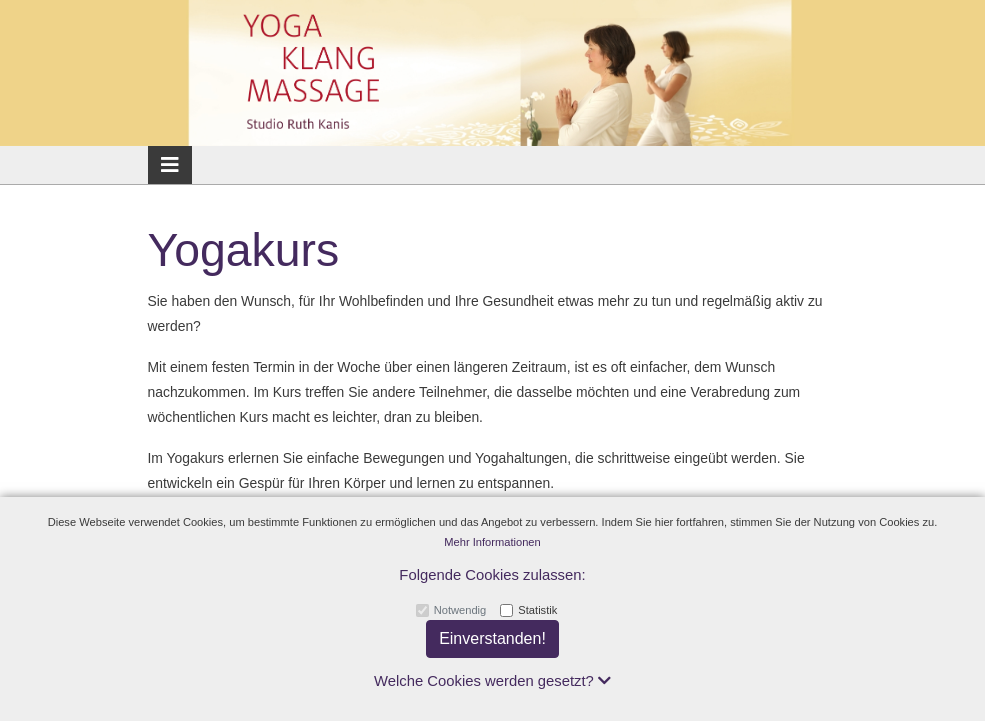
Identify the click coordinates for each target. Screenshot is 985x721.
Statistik (537, 610)
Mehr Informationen (492, 542)
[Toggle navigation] (170, 165)
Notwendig (460, 610)
